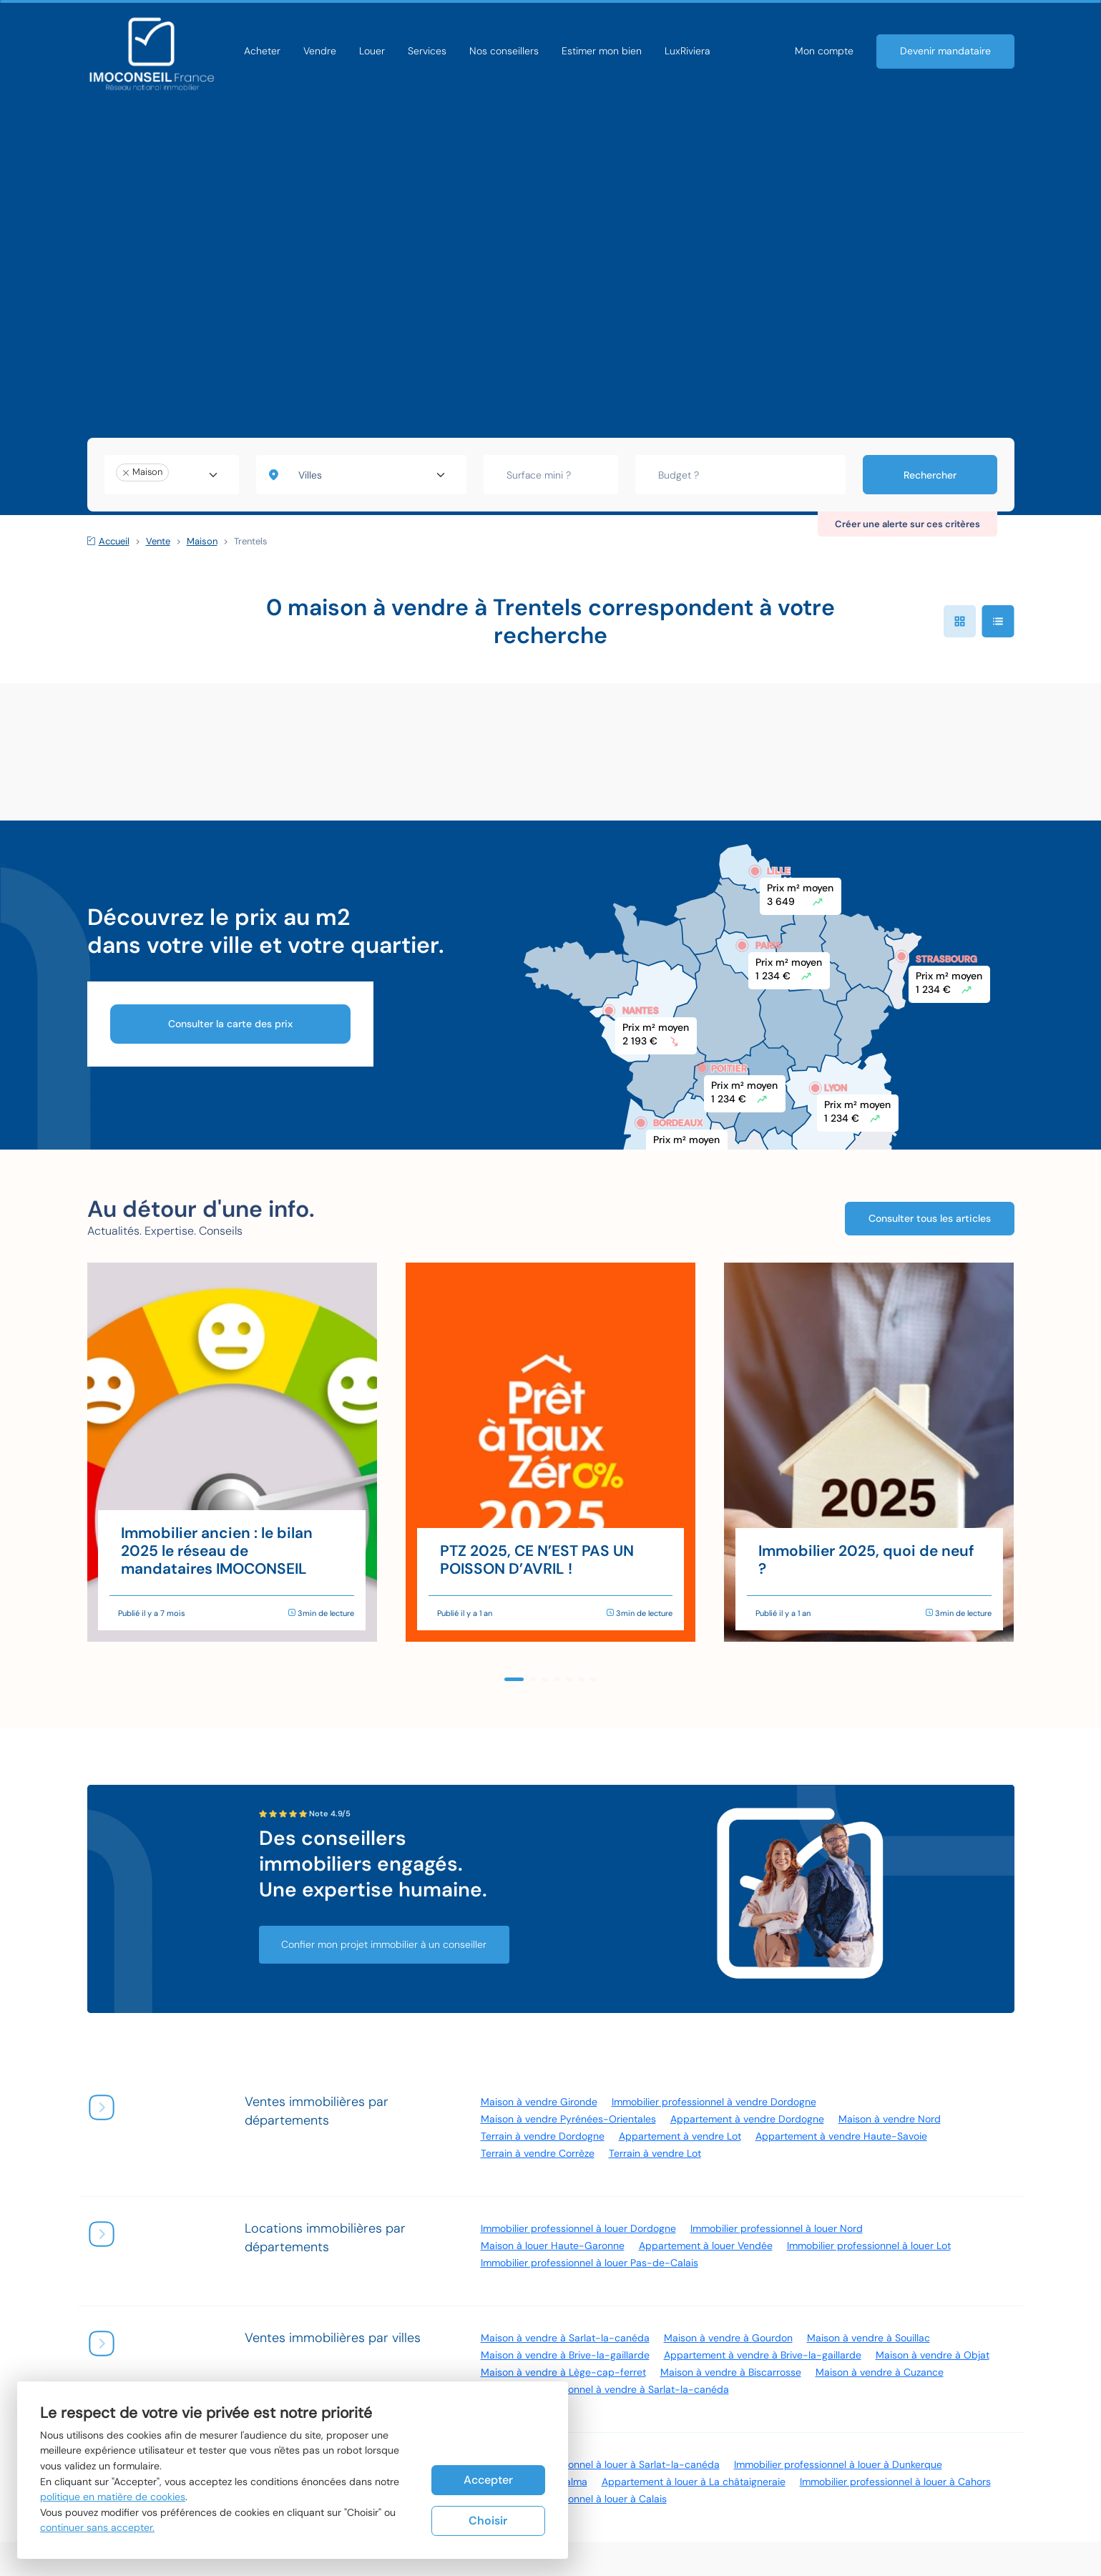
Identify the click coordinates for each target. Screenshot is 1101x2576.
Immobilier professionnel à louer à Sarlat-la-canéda (600, 2464)
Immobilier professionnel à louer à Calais (574, 2498)
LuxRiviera (687, 50)
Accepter (488, 2479)
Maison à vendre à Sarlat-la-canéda (565, 2337)
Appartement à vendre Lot (680, 2136)
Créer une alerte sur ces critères (907, 524)
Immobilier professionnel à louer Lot (869, 2245)
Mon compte (824, 50)
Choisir (488, 2520)
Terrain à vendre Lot (655, 2153)
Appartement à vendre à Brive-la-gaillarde (762, 2355)
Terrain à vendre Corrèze (537, 2153)
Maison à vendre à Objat (932, 2355)
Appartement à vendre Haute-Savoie (841, 2136)
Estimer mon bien (602, 50)
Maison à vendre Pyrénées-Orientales (568, 2118)
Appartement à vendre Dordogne (747, 2118)
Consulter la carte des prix (230, 1023)
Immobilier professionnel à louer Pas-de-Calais (589, 2262)
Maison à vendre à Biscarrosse (730, 2372)
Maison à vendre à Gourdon (728, 2337)
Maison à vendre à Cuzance (880, 2372)
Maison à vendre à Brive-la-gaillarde (565, 2355)
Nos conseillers (504, 50)
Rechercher (930, 475)
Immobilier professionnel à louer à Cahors (895, 2481)
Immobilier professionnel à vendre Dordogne (714, 2101)
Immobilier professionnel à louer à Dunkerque (838, 2464)
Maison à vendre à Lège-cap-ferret (563, 2372)
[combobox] (171, 475)
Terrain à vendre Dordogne (543, 2136)
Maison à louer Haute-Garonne (553, 2245)
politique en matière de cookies (112, 2496)
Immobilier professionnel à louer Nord (776, 2228)
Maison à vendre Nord (889, 2118)
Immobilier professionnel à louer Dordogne (578, 2228)
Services (427, 50)
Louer (372, 50)
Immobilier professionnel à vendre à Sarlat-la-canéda (605, 2389)
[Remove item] (125, 472)
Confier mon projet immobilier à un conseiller (384, 1944)
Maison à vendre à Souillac (868, 2337)
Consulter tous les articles (929, 1216)
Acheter (262, 50)
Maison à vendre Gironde (539, 2101)
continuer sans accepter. (97, 2527)
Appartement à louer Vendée (706, 2245)
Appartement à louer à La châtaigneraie (694, 2481)
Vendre (319, 50)
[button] (514, 1679)
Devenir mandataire (945, 50)
